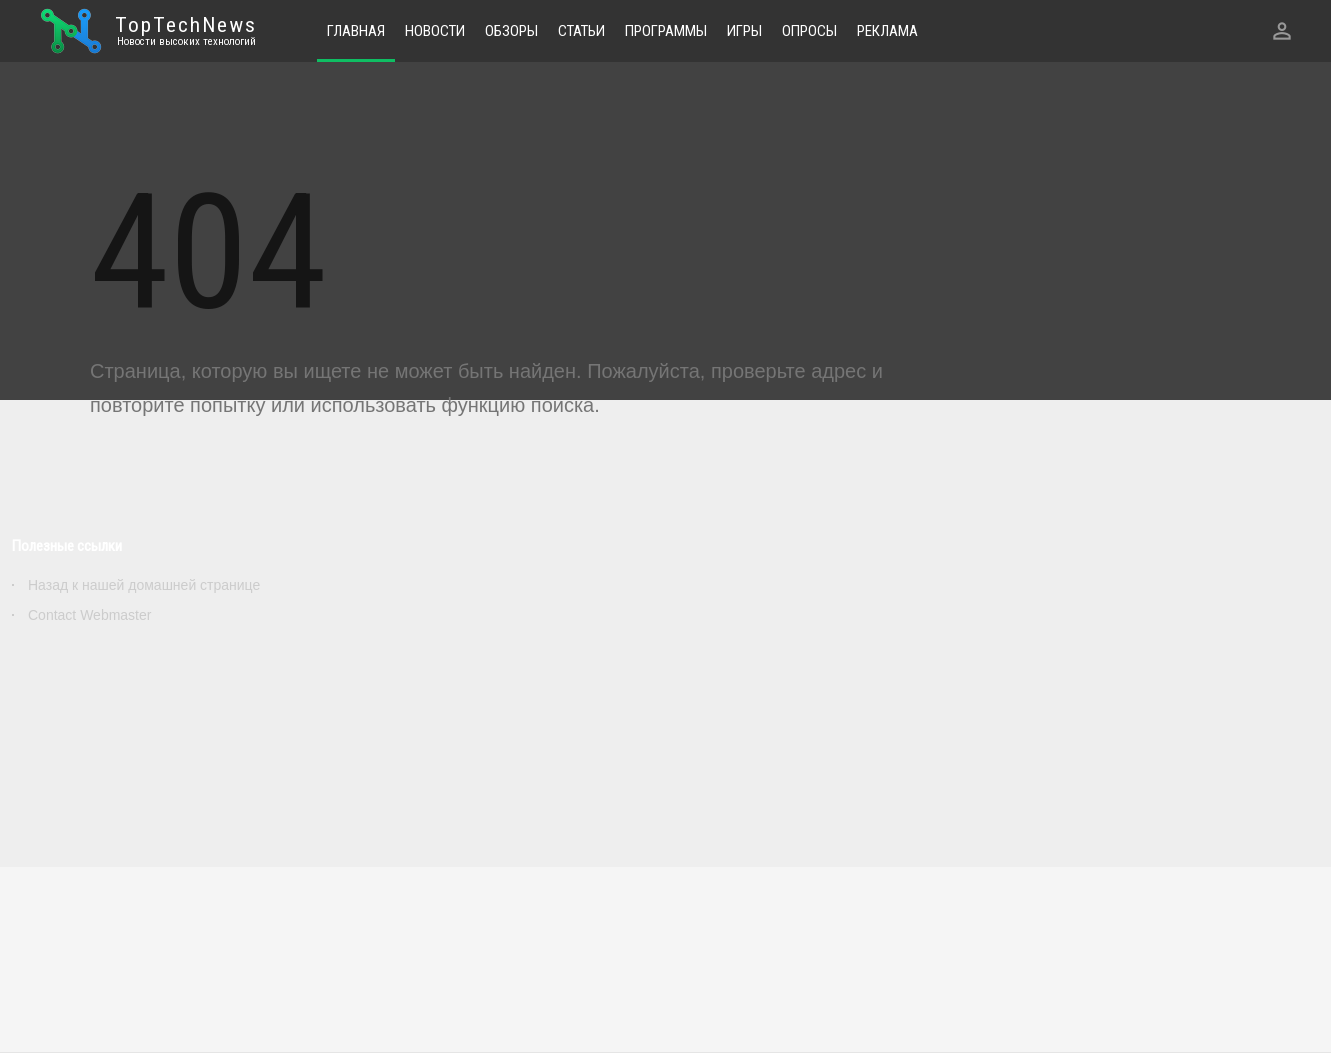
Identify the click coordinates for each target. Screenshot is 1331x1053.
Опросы (809, 31)
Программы (666, 31)
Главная (356, 31)
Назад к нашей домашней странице (144, 585)
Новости (435, 31)
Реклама (887, 31)
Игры (744, 31)
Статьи (581, 31)
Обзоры (511, 31)
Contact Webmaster (89, 615)
